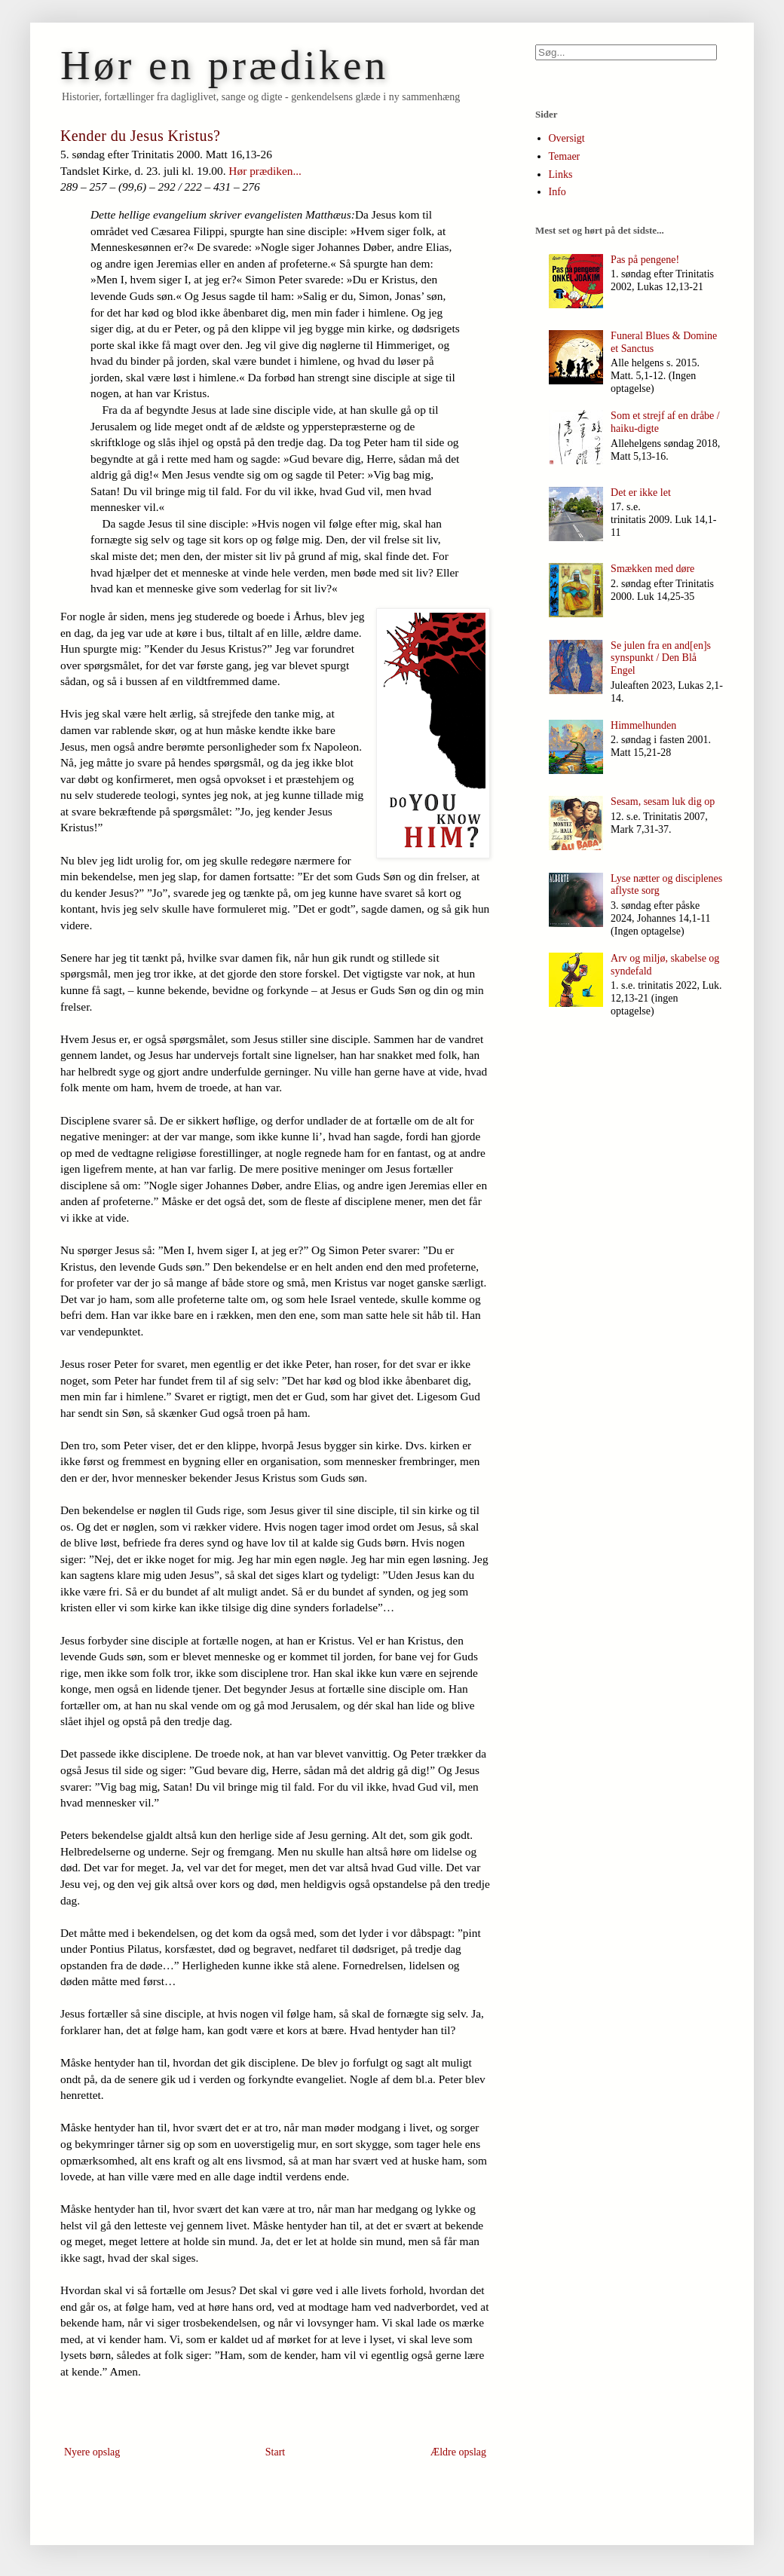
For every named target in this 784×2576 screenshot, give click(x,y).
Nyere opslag (92, 2452)
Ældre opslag (458, 2452)
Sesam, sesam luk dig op (663, 801)
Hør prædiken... (265, 170)
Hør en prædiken (224, 65)
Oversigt (567, 138)
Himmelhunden (643, 725)
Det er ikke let (641, 492)
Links (561, 174)
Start (275, 2452)
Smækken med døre (652, 568)
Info (557, 191)
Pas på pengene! (645, 259)
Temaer (564, 156)
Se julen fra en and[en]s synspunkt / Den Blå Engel (661, 658)
